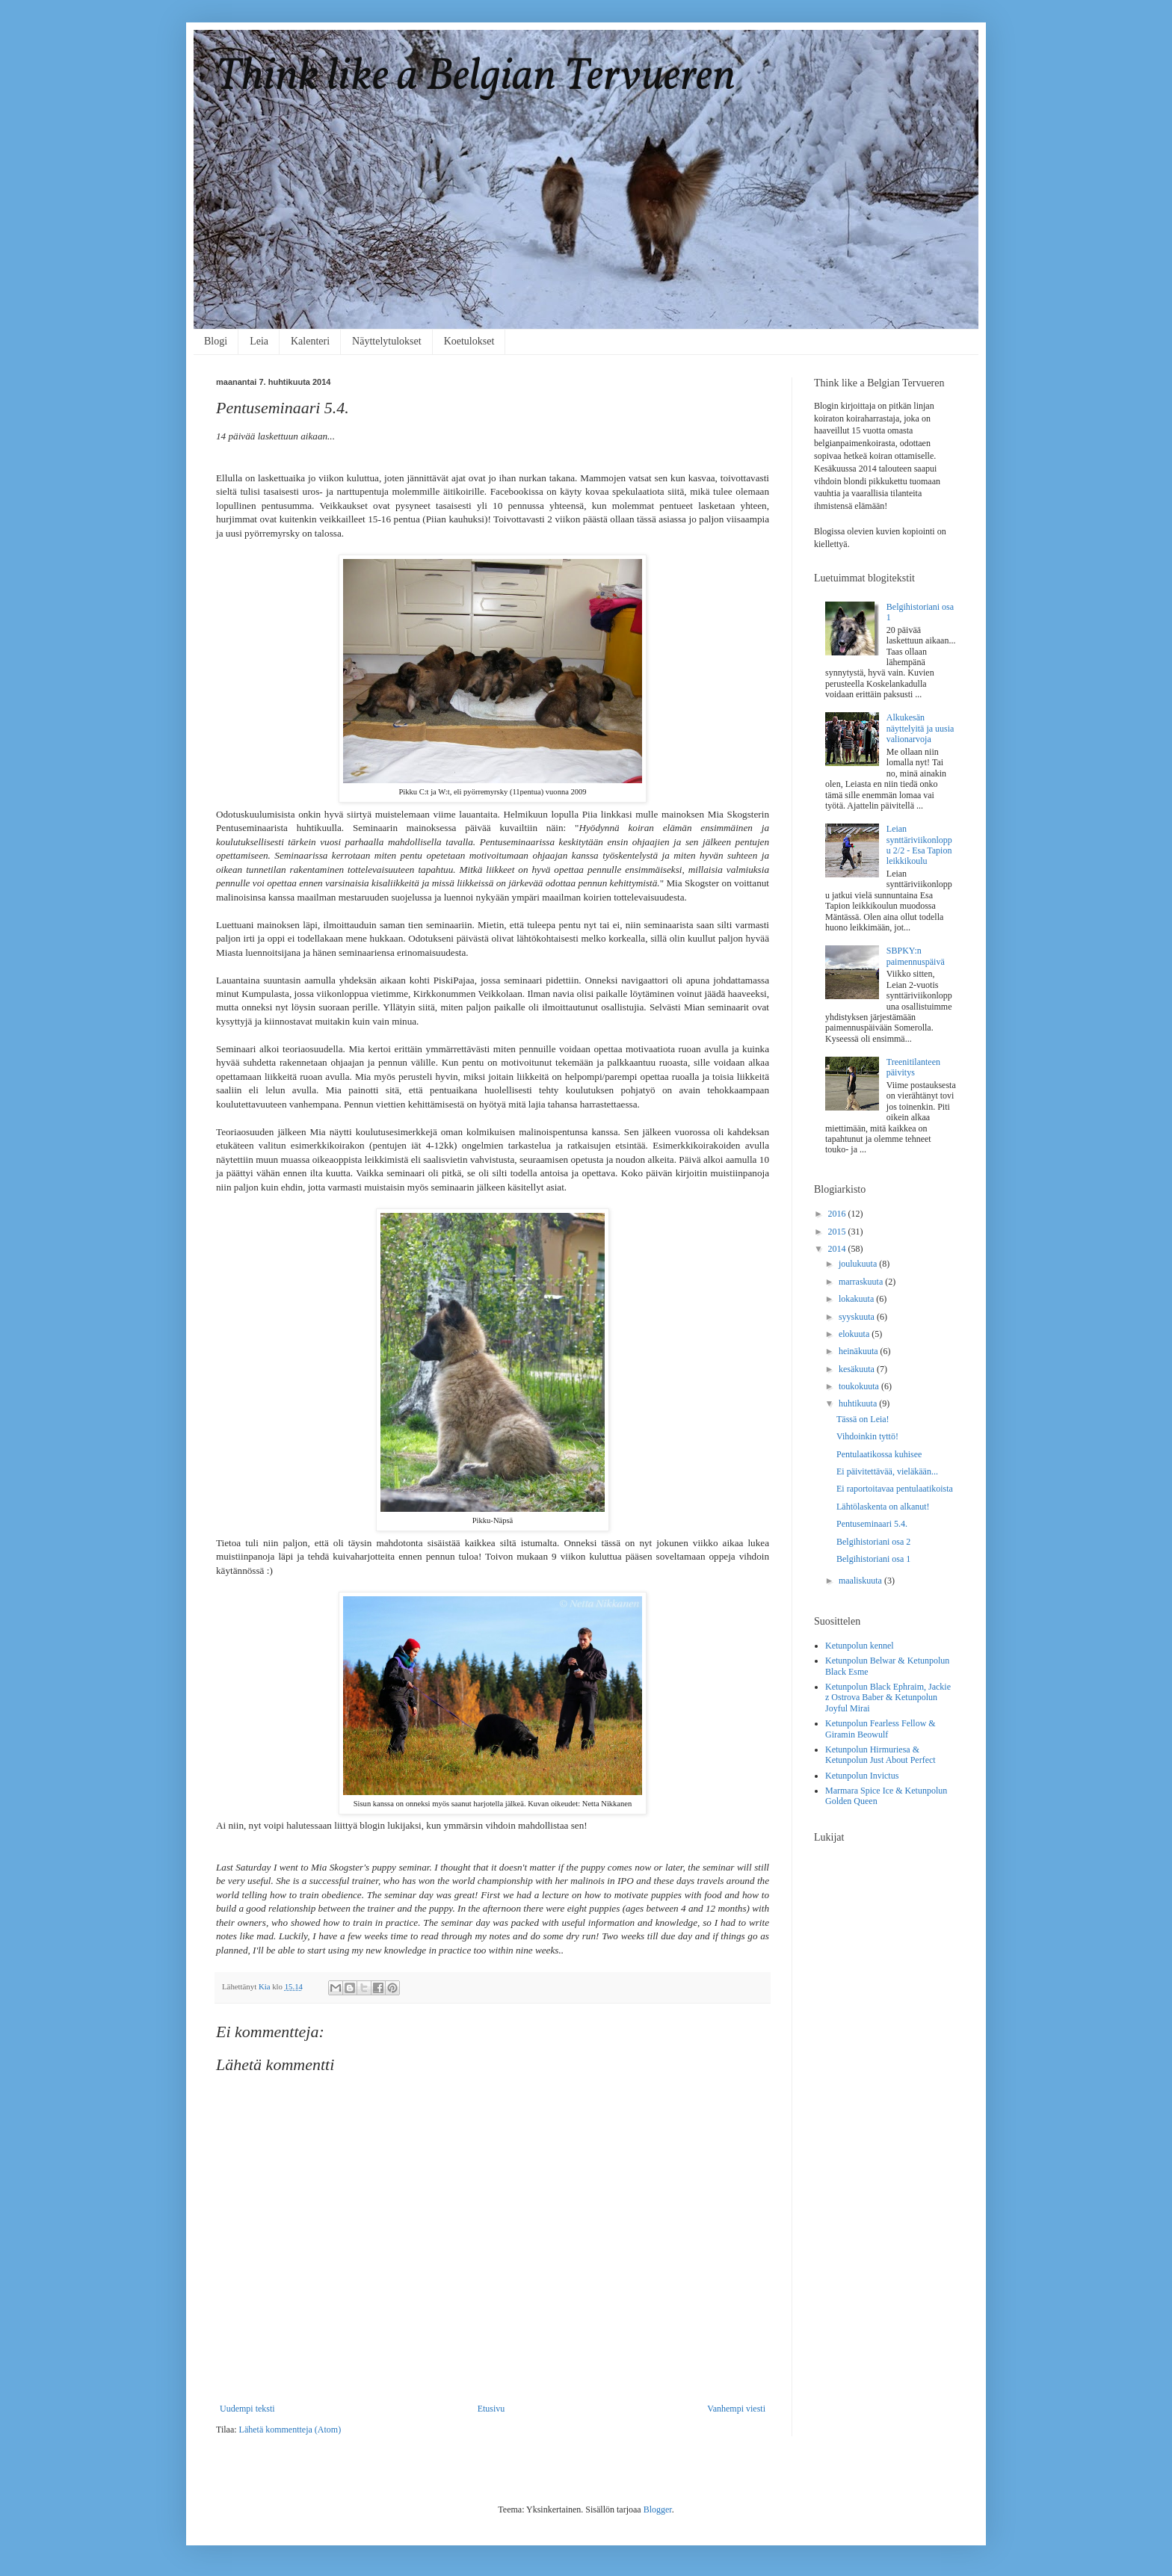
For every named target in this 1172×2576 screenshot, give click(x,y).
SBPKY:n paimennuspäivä (915, 955)
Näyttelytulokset (387, 341)
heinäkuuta (859, 1351)
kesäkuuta (858, 1369)
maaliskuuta (861, 1580)
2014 (838, 1249)
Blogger (658, 2509)
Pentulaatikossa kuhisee (879, 1454)
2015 (838, 1231)
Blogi (215, 341)
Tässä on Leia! (862, 1419)
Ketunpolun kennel (859, 1645)
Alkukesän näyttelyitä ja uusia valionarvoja (920, 728)
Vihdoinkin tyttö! (867, 1436)
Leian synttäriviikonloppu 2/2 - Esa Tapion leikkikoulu (919, 845)
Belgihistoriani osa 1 (873, 1559)
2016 (838, 1213)
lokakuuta (857, 1299)
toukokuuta (860, 1386)
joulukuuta (859, 1263)
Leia (259, 341)
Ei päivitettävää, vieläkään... (887, 1471)
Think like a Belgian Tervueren (475, 77)
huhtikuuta (859, 1403)
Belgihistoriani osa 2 (873, 1541)
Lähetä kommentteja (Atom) (290, 2429)
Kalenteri (310, 341)
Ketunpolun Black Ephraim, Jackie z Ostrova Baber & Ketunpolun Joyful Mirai (888, 1697)
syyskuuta (858, 1317)
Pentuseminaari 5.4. (871, 1524)
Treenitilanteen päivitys (913, 1067)
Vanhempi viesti (736, 2408)
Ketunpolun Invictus (861, 1775)
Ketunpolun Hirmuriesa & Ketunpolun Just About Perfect (880, 1754)
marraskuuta (862, 1281)
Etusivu (491, 2408)
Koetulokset (469, 341)
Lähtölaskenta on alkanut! (883, 1506)
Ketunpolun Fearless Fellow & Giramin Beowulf (880, 1728)
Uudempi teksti (247, 2408)
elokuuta (855, 1334)
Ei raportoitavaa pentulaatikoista (894, 1488)
